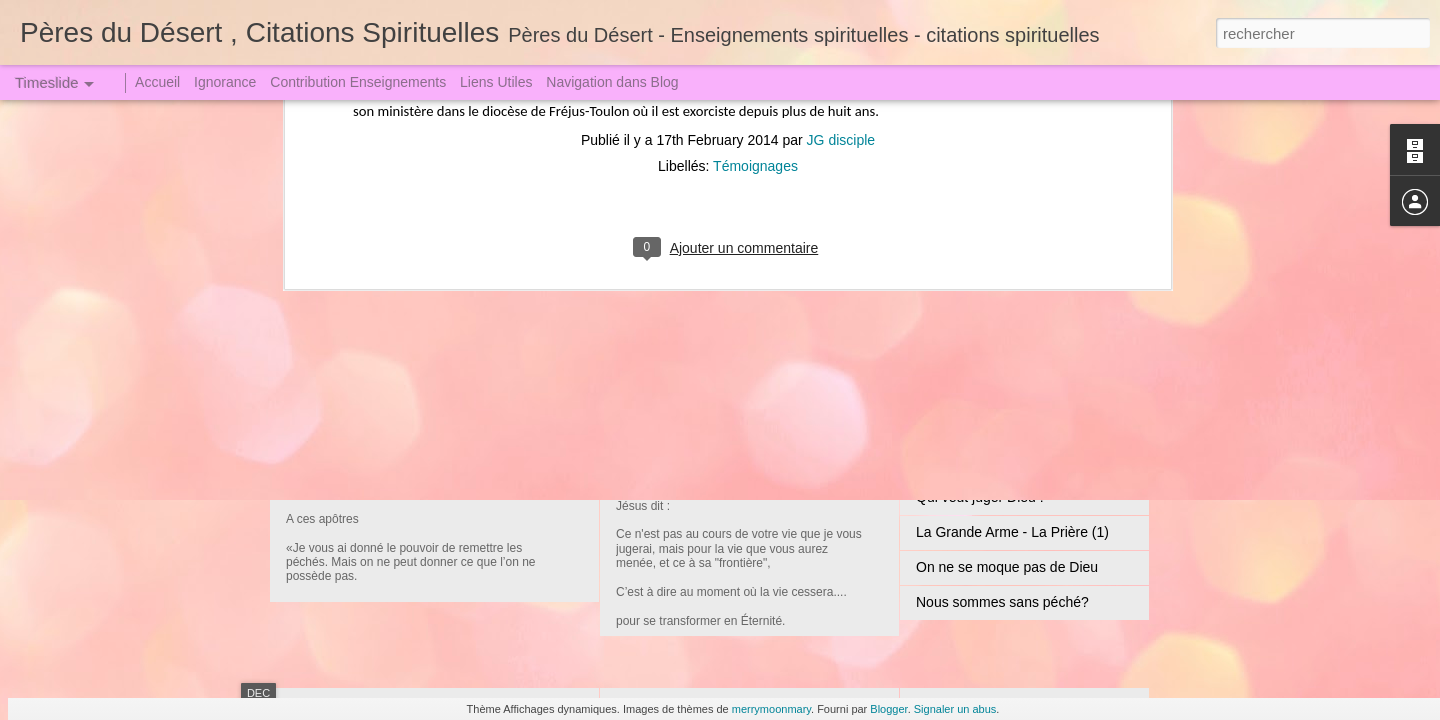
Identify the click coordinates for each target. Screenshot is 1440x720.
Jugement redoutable (399, 464)
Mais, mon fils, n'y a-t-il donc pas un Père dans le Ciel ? (1088, 322)
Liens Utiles (496, 82)
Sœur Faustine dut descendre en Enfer (1037, 427)
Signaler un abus (955, 709)
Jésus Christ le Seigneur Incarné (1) (759, 310)
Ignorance (225, 82)
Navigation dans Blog (612, 82)
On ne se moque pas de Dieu (1007, 567)
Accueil (157, 82)
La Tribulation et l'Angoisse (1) (1010, 357)
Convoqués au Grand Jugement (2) (757, 455)
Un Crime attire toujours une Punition (1031, 462)
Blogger (888, 709)
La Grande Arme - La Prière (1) (1012, 532)
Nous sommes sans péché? (1002, 602)
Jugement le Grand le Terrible (1007, 392)
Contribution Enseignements (358, 82)
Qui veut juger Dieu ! (980, 497)
